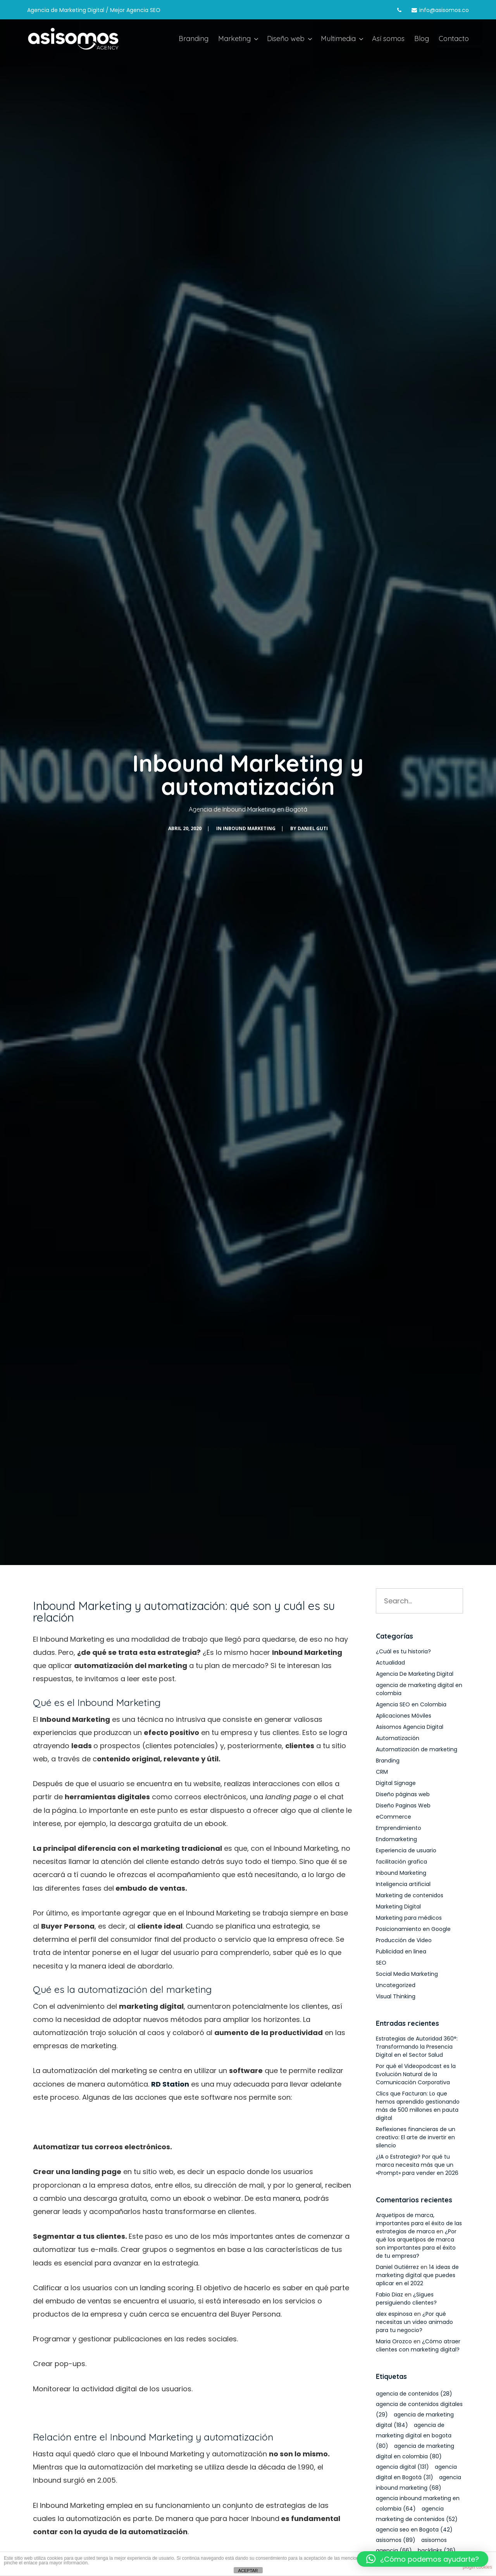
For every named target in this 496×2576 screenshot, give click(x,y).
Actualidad (390, 1662)
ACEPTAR (248, 2570)
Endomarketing (396, 1839)
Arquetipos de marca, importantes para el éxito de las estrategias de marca (419, 2223)
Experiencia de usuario (406, 1850)
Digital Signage (396, 1783)
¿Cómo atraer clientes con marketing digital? (418, 2345)
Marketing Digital (398, 1906)
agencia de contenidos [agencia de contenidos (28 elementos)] (414, 2394)
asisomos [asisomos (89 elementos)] (395, 2540)
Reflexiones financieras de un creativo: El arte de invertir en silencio (415, 2137)
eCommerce (393, 1817)
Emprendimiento (398, 1828)
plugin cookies (477, 2567)
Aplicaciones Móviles (403, 1716)
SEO (381, 1963)
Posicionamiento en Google (413, 1929)
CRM (382, 1772)
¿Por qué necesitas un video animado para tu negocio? (414, 2322)
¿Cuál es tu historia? (403, 1651)
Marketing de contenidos (409, 1895)
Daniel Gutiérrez (397, 2267)
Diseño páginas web (403, 1794)
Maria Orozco (394, 2341)
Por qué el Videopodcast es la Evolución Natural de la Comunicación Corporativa (416, 2074)
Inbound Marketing (249, 828)
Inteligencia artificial (403, 1884)
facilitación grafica (401, 1861)
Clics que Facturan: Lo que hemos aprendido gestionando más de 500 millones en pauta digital (418, 2106)
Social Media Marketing (407, 1974)
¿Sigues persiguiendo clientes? (406, 2299)
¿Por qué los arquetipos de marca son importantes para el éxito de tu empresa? (416, 2244)
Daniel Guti (313, 828)
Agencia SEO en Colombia (411, 1704)
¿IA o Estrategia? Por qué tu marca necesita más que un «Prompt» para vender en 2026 (417, 2165)
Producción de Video (404, 1940)
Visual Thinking (395, 1996)
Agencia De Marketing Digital (414, 1674)
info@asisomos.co (444, 10)
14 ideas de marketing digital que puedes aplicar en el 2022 (417, 2275)
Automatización (397, 1738)
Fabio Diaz (389, 2294)
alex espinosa (394, 2314)
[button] (422, 2559)
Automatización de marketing (416, 1749)
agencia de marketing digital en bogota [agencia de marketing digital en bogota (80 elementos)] (413, 2435)
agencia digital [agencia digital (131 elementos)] (402, 2467)
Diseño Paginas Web (403, 1805)
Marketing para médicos (409, 1918)
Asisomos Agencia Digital (409, 1727)
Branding (388, 1760)
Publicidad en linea (401, 1951)
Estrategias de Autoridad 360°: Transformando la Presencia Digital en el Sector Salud (417, 2047)
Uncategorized (395, 1985)
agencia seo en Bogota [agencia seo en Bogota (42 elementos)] (414, 2529)
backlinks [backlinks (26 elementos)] (437, 2550)
